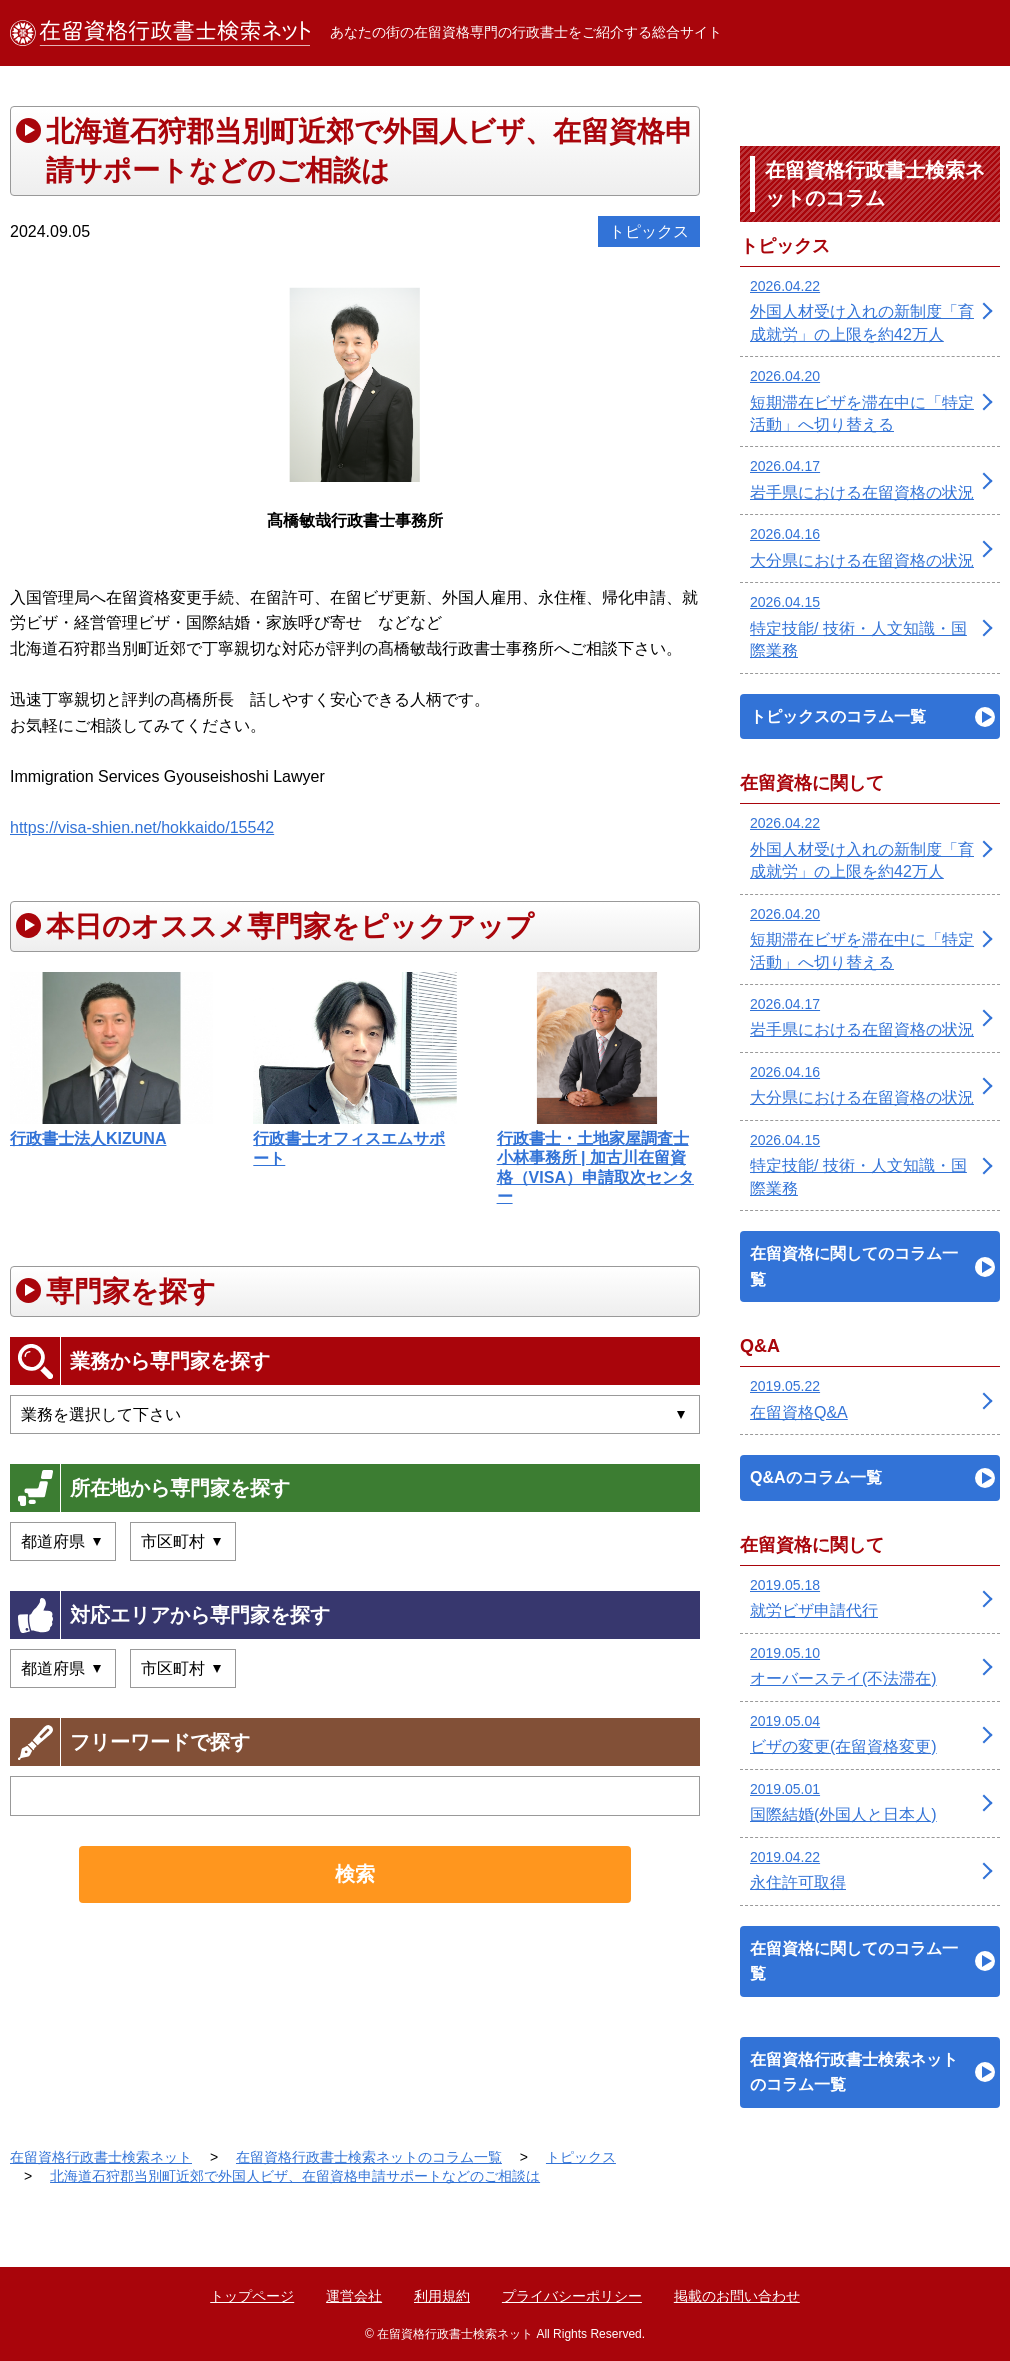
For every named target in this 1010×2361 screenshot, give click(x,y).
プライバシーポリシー (572, 2296)
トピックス (649, 231)
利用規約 (442, 2296)
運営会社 (354, 2296)
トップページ (252, 2296)
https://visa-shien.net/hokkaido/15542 (142, 827)
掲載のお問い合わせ (737, 2296)
